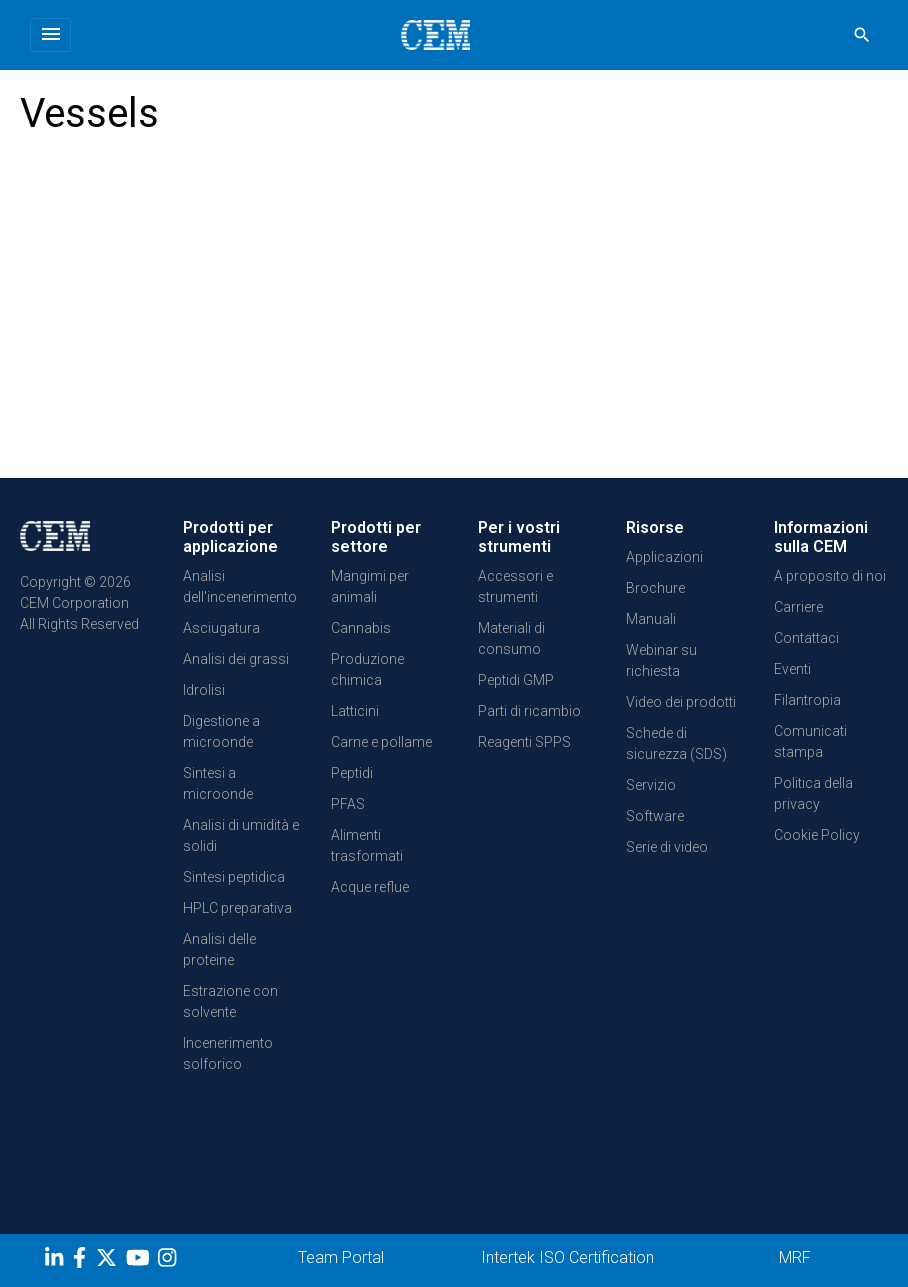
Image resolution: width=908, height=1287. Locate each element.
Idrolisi (204, 690)
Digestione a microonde (221, 731)
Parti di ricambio (529, 711)
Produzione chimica (367, 669)
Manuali (651, 619)
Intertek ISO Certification (567, 1257)
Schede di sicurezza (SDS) (676, 743)
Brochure (655, 588)
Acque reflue (370, 887)
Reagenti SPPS (524, 742)
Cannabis (361, 628)
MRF (795, 1257)
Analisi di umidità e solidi (241, 835)
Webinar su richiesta (661, 660)
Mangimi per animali (370, 586)
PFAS (348, 804)
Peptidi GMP (516, 680)
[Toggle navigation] (50, 35)
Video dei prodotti (681, 702)
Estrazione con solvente (230, 1001)
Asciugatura (221, 628)
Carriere (798, 607)
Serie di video (667, 847)
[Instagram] (169, 1261)
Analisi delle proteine (219, 949)
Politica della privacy (813, 793)
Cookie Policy (817, 835)
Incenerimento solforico (228, 1053)
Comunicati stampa (810, 741)
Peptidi (352, 773)
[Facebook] (84, 1261)
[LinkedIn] (56, 1261)
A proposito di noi (830, 576)
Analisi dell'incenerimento (240, 586)
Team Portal (341, 1257)
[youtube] (140, 1261)
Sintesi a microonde (218, 783)
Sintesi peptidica (234, 877)
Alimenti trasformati (367, 845)
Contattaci (806, 638)
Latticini (355, 711)
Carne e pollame (381, 742)
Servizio (651, 785)
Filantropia (807, 700)
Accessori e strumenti (515, 586)
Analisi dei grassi (236, 659)
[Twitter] (109, 1261)
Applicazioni (664, 557)
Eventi (792, 669)
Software (655, 816)
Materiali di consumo (511, 638)
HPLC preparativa (237, 908)
